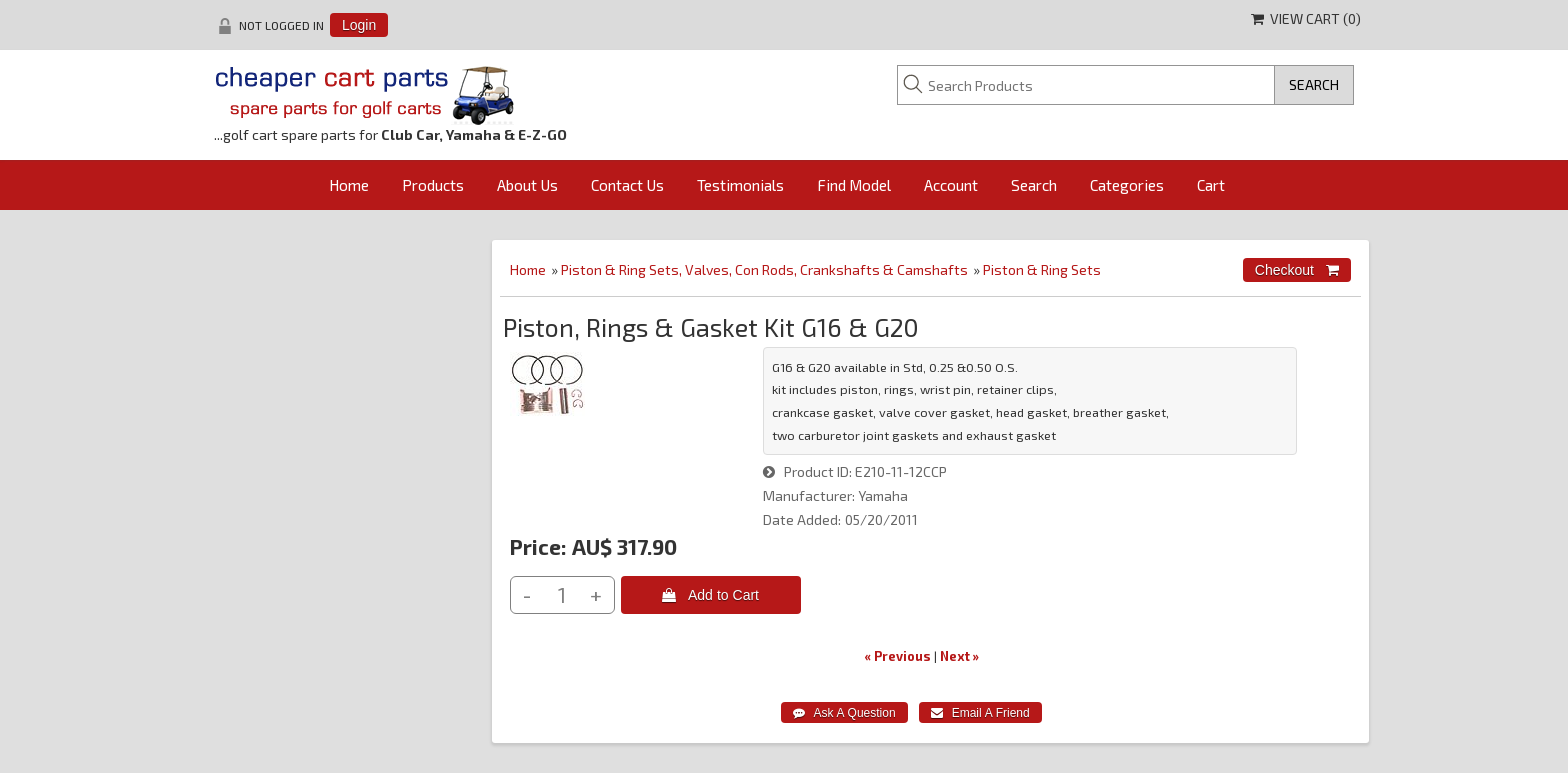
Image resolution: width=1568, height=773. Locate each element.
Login (359, 25)
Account (951, 185)
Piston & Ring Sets (1042, 269)
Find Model (854, 185)
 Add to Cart (710, 595)
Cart (1211, 185)
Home (349, 185)
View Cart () (1306, 18)
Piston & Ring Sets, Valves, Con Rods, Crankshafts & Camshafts (764, 269)
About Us (527, 185)
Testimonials (740, 185)
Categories (1127, 185)
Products (433, 185)
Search (1034, 185)
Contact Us (627, 185)
